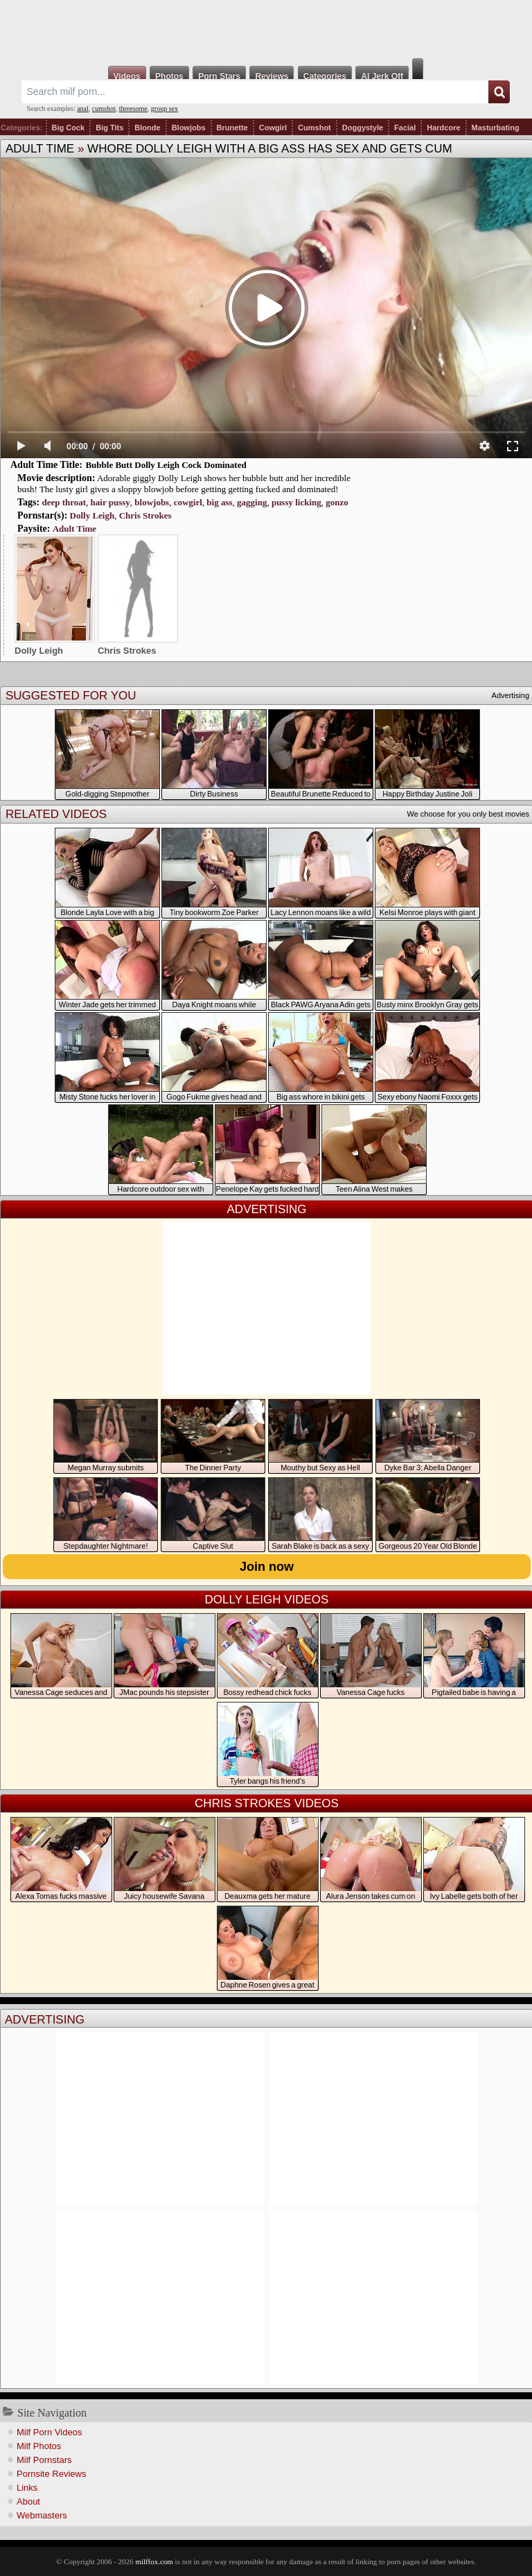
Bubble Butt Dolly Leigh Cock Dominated (165, 465)
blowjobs (151, 502)
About (28, 2501)
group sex (164, 108)
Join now (267, 1567)
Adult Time (40, 148)
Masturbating (496, 127)
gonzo (337, 502)
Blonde (147, 127)
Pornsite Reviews (51, 2474)
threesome (133, 108)
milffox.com (153, 2561)
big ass (219, 502)
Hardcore (443, 127)
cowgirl (188, 502)
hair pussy (110, 502)
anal (83, 108)
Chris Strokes (145, 515)
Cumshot (314, 127)
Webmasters (42, 2515)
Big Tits (109, 127)
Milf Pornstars (44, 2460)
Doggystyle (362, 127)
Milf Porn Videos (49, 2432)
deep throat (64, 502)
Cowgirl (273, 127)
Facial (405, 127)
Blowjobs (189, 127)
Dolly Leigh (92, 515)
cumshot (104, 108)
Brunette (232, 127)
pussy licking (296, 502)
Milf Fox (266, 29)
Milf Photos (39, 2446)
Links (27, 2487)
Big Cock (68, 127)
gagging (252, 502)
